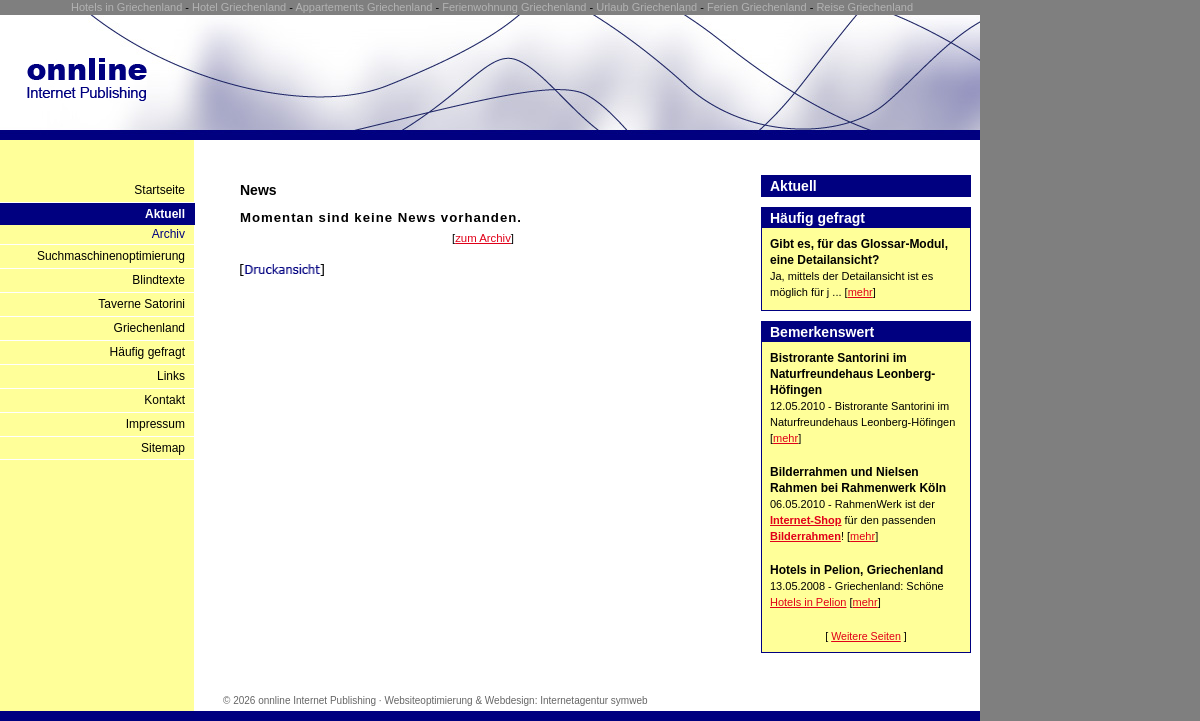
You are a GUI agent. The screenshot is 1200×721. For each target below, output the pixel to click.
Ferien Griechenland (757, 7)
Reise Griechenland (864, 7)
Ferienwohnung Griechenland (514, 7)
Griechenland (149, 328)
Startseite (159, 190)
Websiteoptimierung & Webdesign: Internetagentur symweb (515, 700)
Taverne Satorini (141, 304)
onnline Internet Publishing (317, 700)
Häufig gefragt (147, 352)
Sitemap (163, 448)
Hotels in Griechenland (126, 7)
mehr (860, 292)
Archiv (168, 234)
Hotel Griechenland (239, 7)
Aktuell (165, 214)
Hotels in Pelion (808, 602)
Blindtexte (158, 280)
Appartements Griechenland (363, 7)
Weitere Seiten (866, 636)
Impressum (155, 424)
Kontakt (164, 400)
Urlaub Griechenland (646, 7)
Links (171, 376)
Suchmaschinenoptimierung (111, 256)
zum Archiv (483, 238)
